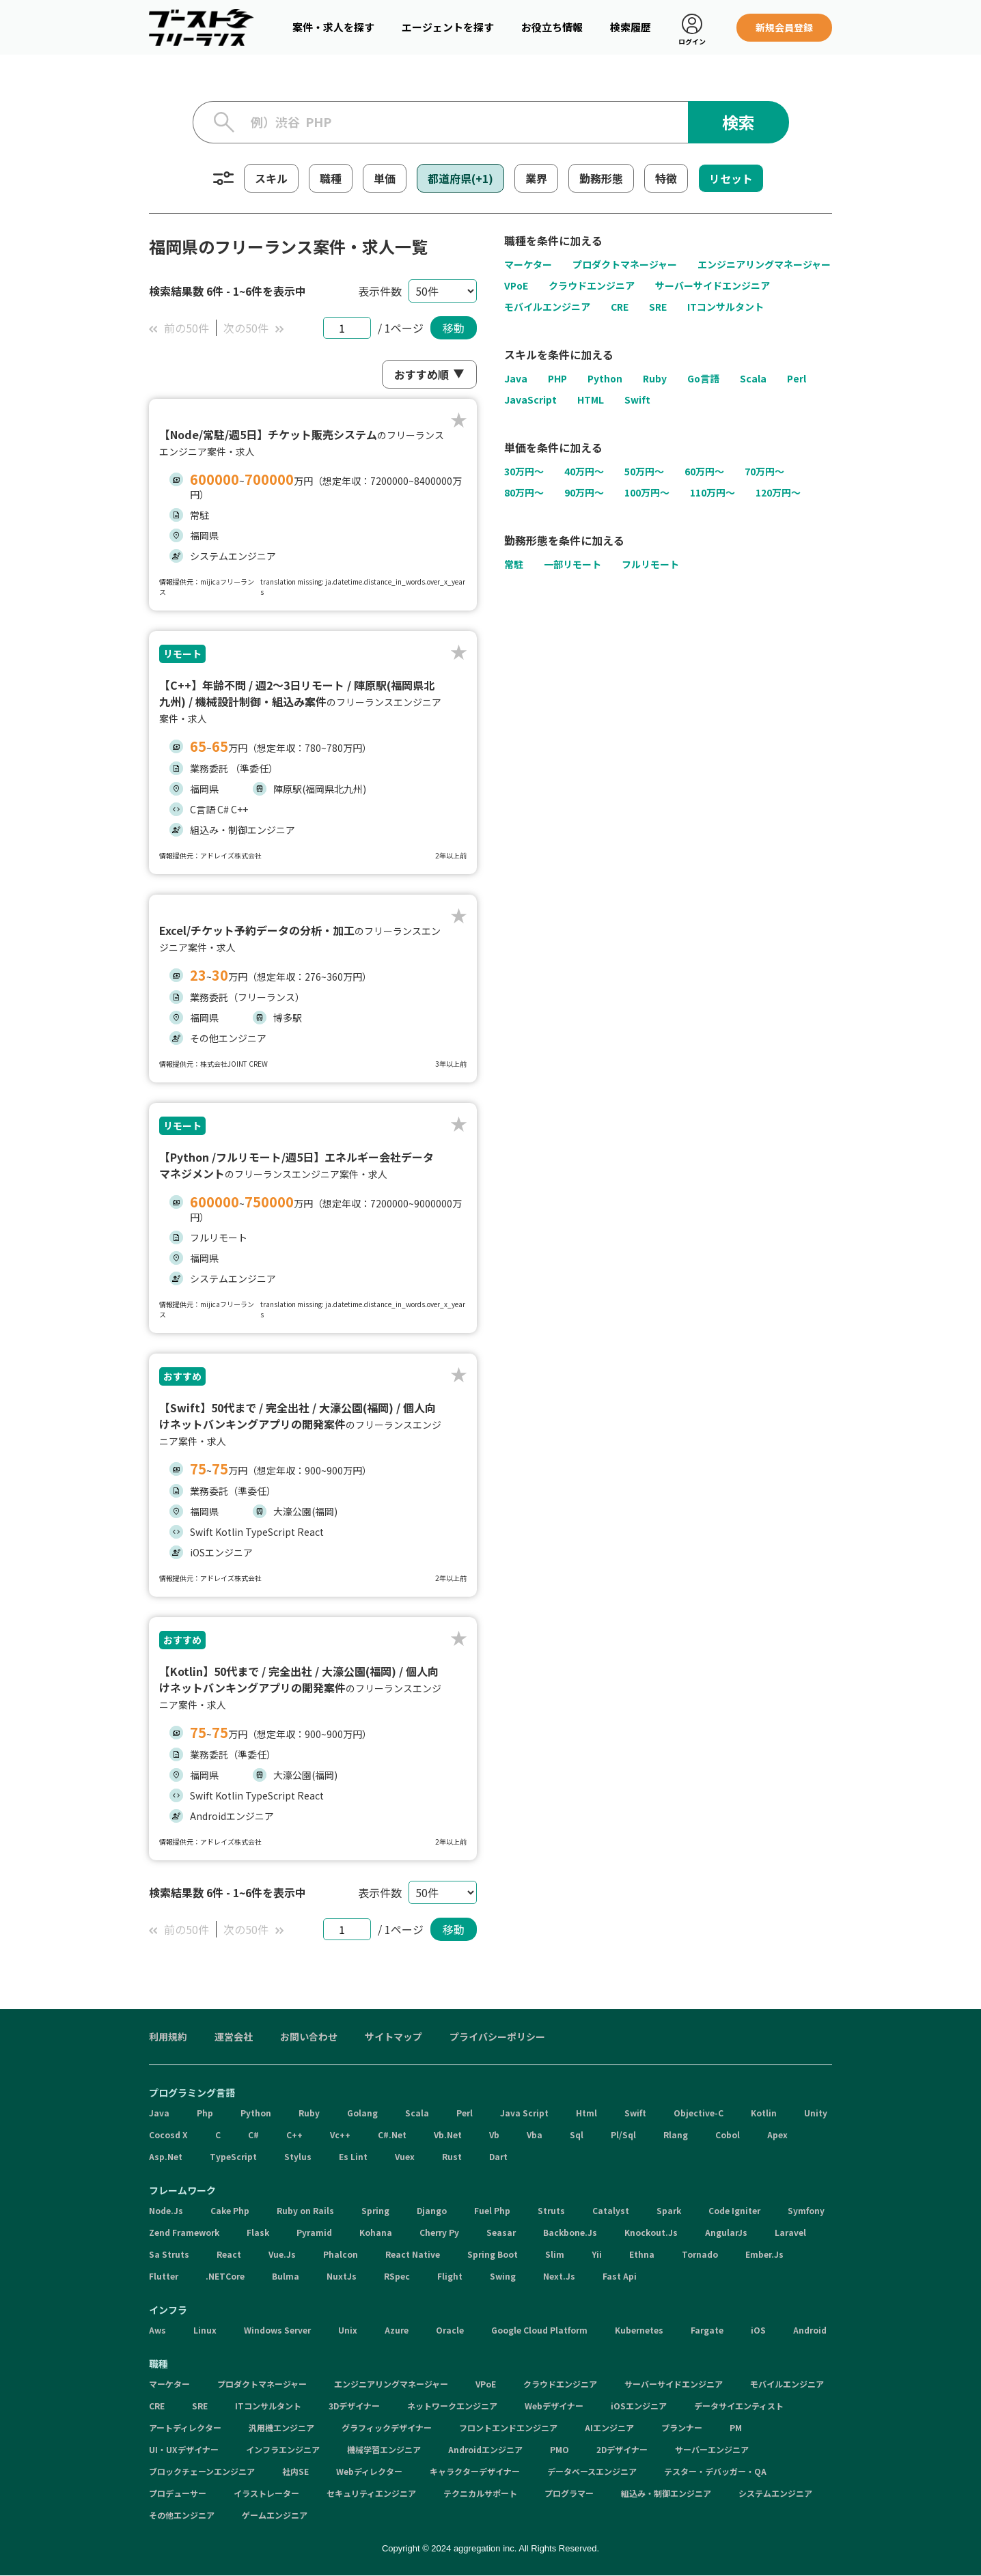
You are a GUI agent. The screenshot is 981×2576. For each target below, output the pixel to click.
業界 (536, 178)
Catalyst (610, 2210)
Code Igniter (734, 2210)
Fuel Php (492, 2210)
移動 (454, 328)
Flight (449, 2276)
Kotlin (764, 2112)
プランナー (681, 2427)
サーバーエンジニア (712, 2449)
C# (253, 2134)
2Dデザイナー (622, 2449)
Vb (494, 2134)
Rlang (675, 2134)
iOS (758, 2330)
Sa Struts (169, 2254)
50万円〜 (644, 472)
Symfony (806, 2210)
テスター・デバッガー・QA (715, 2471)
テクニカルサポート (480, 2493)
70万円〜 (764, 472)
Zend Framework (184, 2232)
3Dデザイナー (354, 2405)
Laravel (790, 2232)
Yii (597, 2254)
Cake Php (229, 2210)
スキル (271, 178)
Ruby (655, 378)
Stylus (298, 2156)
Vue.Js (282, 2254)
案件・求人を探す (333, 27)
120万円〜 (778, 493)
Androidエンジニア (485, 2449)
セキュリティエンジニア (371, 2493)
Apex (777, 2134)
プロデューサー (177, 2493)
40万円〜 (584, 472)
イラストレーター (266, 2493)
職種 (331, 178)
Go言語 (703, 378)
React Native (412, 2254)
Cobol (727, 2134)
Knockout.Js (651, 2232)
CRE (619, 306)
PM (736, 2427)
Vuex (405, 2156)
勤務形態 (601, 178)
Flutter (163, 2276)
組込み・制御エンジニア (666, 2493)
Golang (362, 2112)
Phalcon (340, 2254)
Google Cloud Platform (539, 2330)
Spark (669, 2210)
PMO (559, 2449)
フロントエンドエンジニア (508, 2427)
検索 (738, 122)
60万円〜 (704, 472)
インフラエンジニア (283, 2449)
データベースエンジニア (592, 2471)
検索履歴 (630, 27)
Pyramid (314, 2232)
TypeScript (233, 2156)
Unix (347, 2330)
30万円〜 (524, 472)
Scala (753, 378)
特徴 (666, 178)
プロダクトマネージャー (624, 264)
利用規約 (168, 2036)
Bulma (285, 2276)
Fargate (707, 2330)
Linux (205, 2330)
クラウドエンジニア (592, 285)
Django (432, 2210)
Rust (452, 2156)
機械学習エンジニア (384, 2449)
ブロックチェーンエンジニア (202, 2471)
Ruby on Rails (305, 2210)
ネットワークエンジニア (452, 2405)
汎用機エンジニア (281, 2427)
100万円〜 (646, 493)
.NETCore (225, 2276)
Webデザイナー (554, 2405)
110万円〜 (712, 493)
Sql (576, 2134)
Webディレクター (369, 2471)
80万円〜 (524, 493)
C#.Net (392, 2134)
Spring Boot (492, 2254)
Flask (258, 2232)
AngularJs (726, 2232)
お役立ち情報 (552, 27)
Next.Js (559, 2276)
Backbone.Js (570, 2232)
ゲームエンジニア (274, 2515)
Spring (375, 2210)
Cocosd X (168, 2134)
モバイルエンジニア (547, 306)
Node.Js (166, 2210)
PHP (557, 378)
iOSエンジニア (639, 2405)
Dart (498, 2156)
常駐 (513, 565)
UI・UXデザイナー (184, 2449)
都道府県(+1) (460, 178)
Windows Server (277, 2330)
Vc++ (340, 2134)
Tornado (700, 2254)
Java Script (524, 2112)
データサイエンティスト (739, 2405)
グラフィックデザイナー (387, 2427)
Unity (815, 2112)
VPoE (516, 285)
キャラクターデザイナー (475, 2471)
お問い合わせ (308, 2036)
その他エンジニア (182, 2515)
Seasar (501, 2232)
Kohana (375, 2232)
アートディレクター (185, 2427)
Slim (554, 2254)
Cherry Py (439, 2232)
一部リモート (572, 565)
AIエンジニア (609, 2427)
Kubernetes (639, 2330)
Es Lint (353, 2156)
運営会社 (234, 2036)
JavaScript (530, 399)
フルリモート (650, 565)
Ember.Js (764, 2254)
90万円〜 (584, 493)
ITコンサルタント (725, 306)
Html (586, 2112)
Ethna (641, 2254)
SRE (658, 306)
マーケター (528, 264)
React (229, 2254)
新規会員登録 (784, 27)
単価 (385, 178)
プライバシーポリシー (497, 2036)
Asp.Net (165, 2156)
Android (810, 2330)
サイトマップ (393, 2036)
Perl (796, 378)
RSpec (397, 2276)
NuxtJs (342, 2276)
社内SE (295, 2471)
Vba (534, 2134)
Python (605, 378)
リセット (731, 178)
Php (205, 2112)
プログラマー (569, 2493)
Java (515, 378)
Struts (551, 2210)
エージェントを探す (448, 27)
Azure (397, 2330)
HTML (590, 399)
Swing (503, 2276)
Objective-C (698, 2112)
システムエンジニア (775, 2493)
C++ (294, 2134)
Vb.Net (448, 2134)
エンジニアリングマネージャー (764, 264)
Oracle (450, 2330)
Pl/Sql (623, 2134)
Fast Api (620, 2276)
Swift (637, 399)
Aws (157, 2330)
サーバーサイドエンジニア (712, 285)
